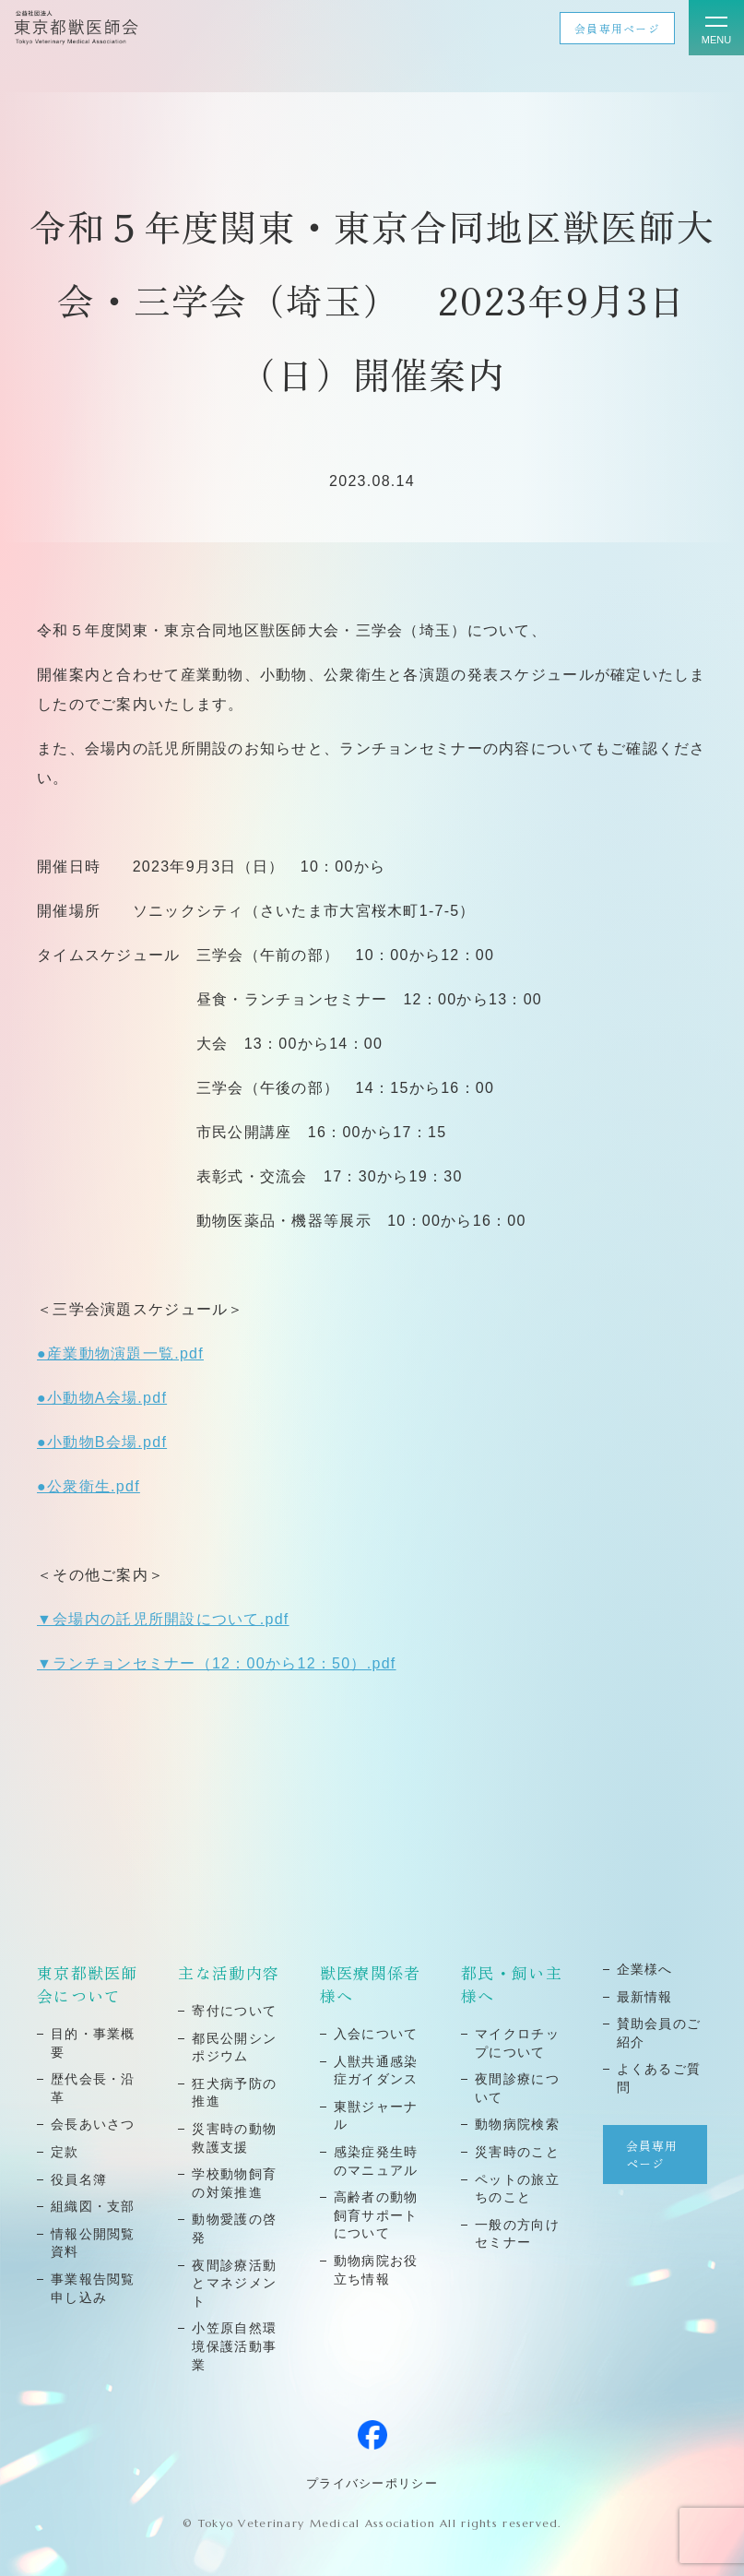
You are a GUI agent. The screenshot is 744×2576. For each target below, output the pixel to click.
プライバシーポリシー (372, 2483)
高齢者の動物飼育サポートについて (376, 2215)
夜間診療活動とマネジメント (234, 2283)
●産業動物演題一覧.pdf (120, 1353)
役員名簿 (79, 2179)
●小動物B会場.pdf (102, 1442)
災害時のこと (517, 2151)
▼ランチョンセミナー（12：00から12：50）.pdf (216, 1663)
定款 (65, 2151)
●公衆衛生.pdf (88, 1486)
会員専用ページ (617, 28)
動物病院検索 (517, 2124)
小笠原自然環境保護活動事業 (234, 2346)
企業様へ (645, 1969)
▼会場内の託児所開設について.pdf (163, 1619)
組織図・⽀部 (93, 2206)
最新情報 (645, 1996)
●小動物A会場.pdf (102, 1398)
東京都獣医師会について (87, 1984)
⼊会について (376, 2033)
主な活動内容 (228, 1972)
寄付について (234, 2010)
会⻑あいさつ (93, 2124)
